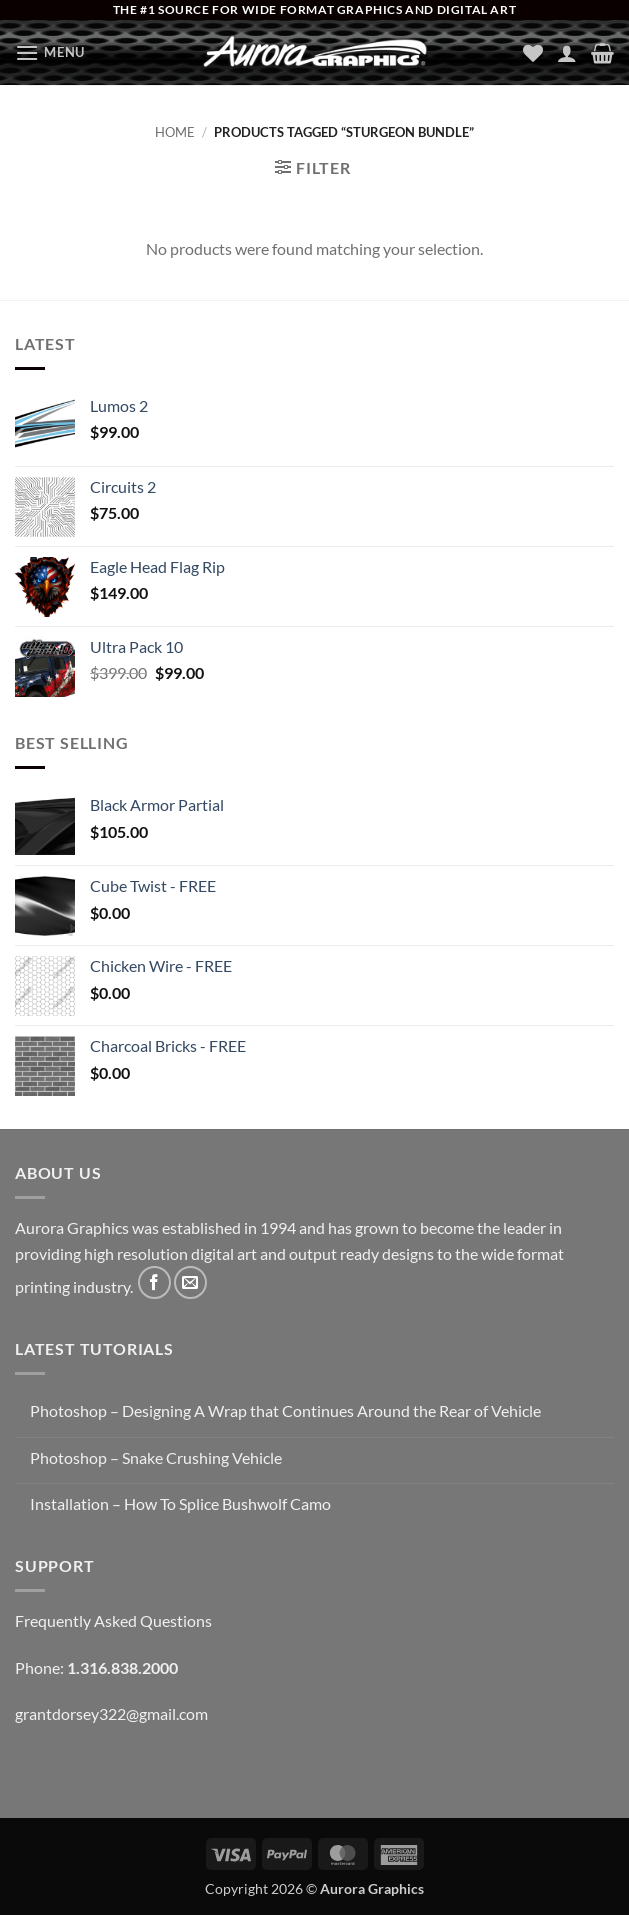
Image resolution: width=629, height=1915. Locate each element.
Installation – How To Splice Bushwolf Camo (180, 1503)
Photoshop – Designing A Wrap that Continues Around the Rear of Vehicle (285, 1410)
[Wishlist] (533, 53)
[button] (50, 52)
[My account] (567, 53)
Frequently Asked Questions (113, 1620)
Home (175, 132)
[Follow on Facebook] (154, 1282)
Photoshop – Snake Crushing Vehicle (156, 1457)
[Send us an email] (190, 1282)
